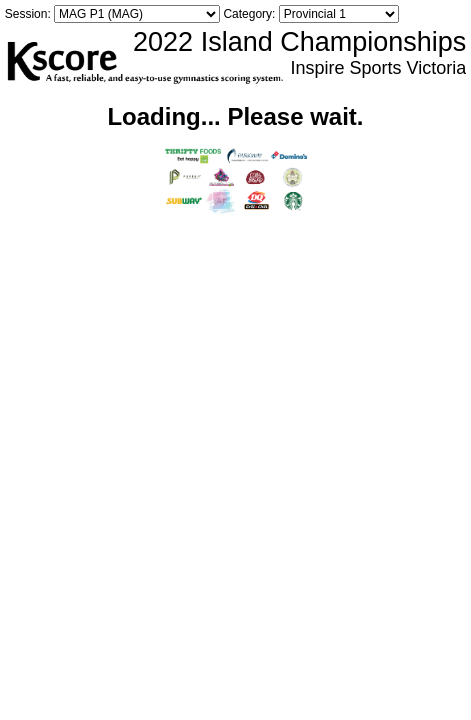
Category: (249, 14)
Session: (28, 14)
